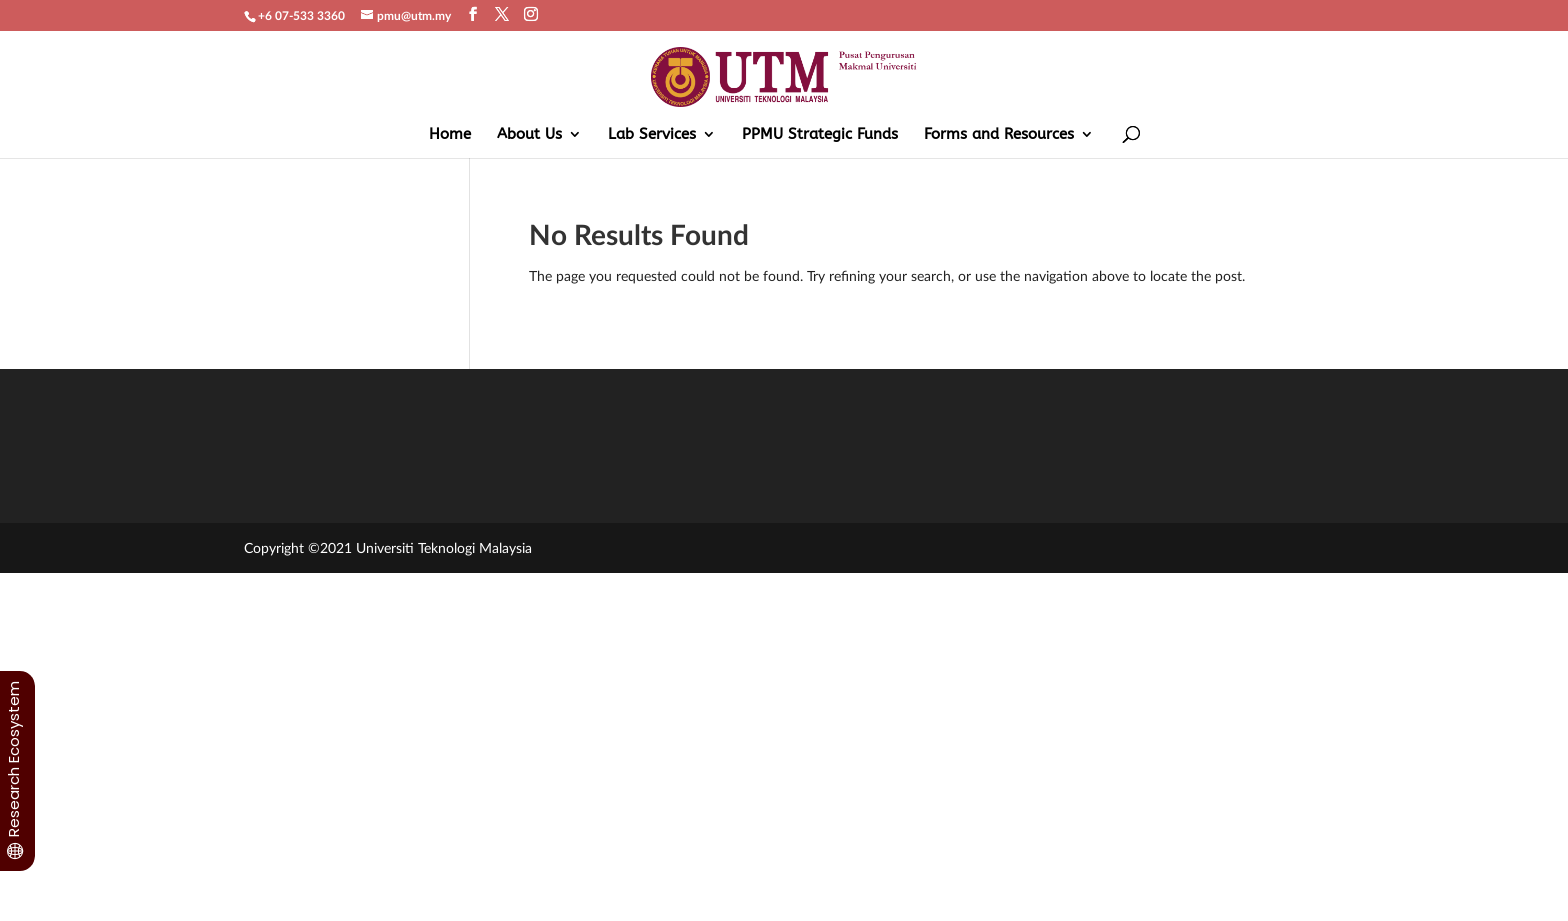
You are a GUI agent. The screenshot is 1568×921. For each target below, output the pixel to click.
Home (450, 135)
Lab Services (652, 135)
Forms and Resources (999, 135)
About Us (529, 135)
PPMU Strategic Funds (820, 135)
